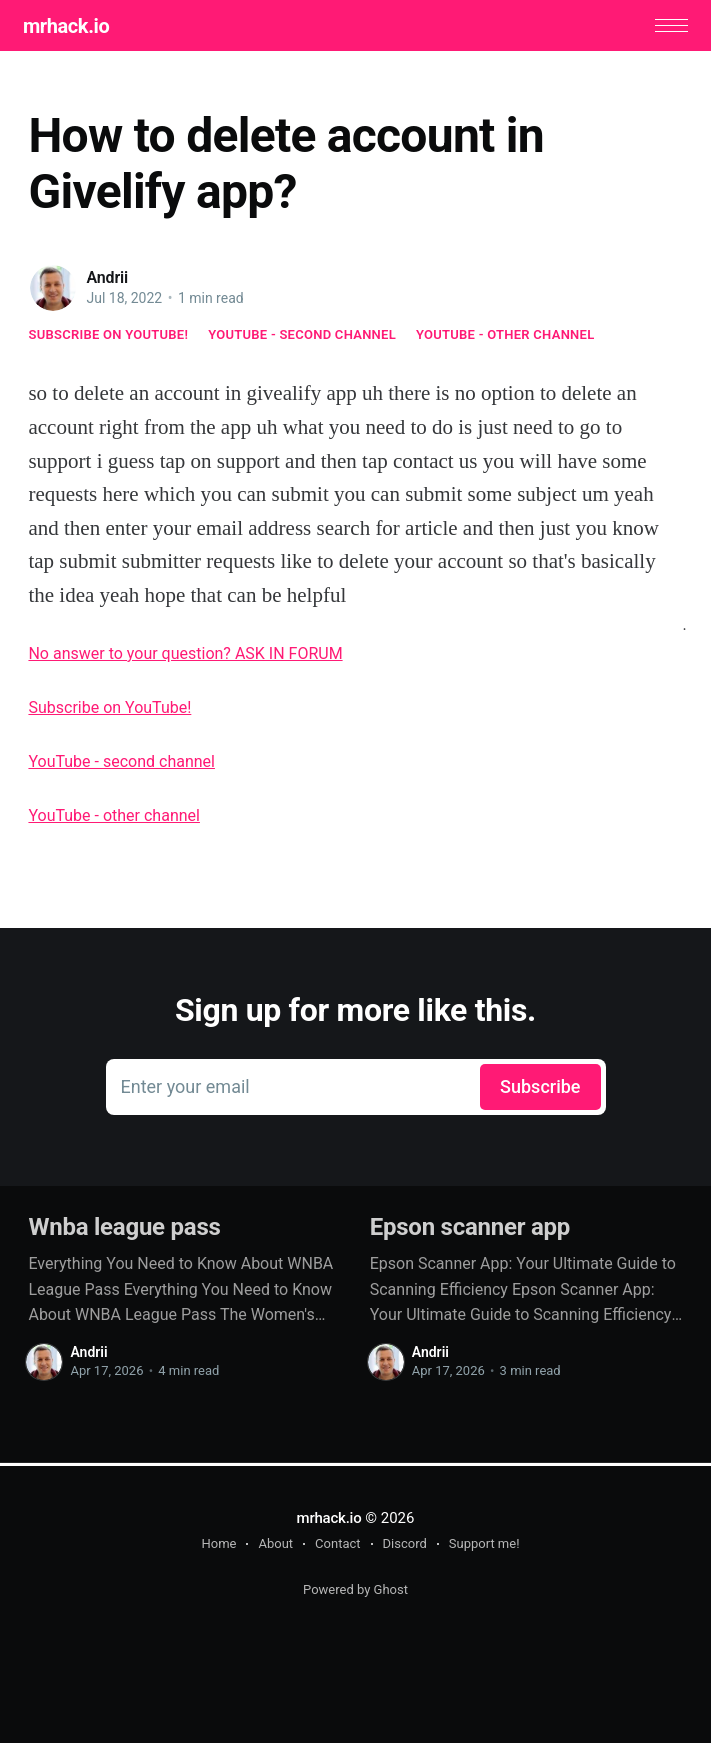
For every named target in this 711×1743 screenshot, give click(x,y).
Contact (337, 1544)
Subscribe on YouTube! (108, 336)
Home (218, 1544)
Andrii (107, 279)
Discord (405, 1544)
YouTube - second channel (302, 336)
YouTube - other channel (505, 336)
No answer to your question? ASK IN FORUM (185, 656)
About (275, 1544)
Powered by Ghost (355, 1590)
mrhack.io (71, 27)
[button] (666, 27)
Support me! (484, 1544)
